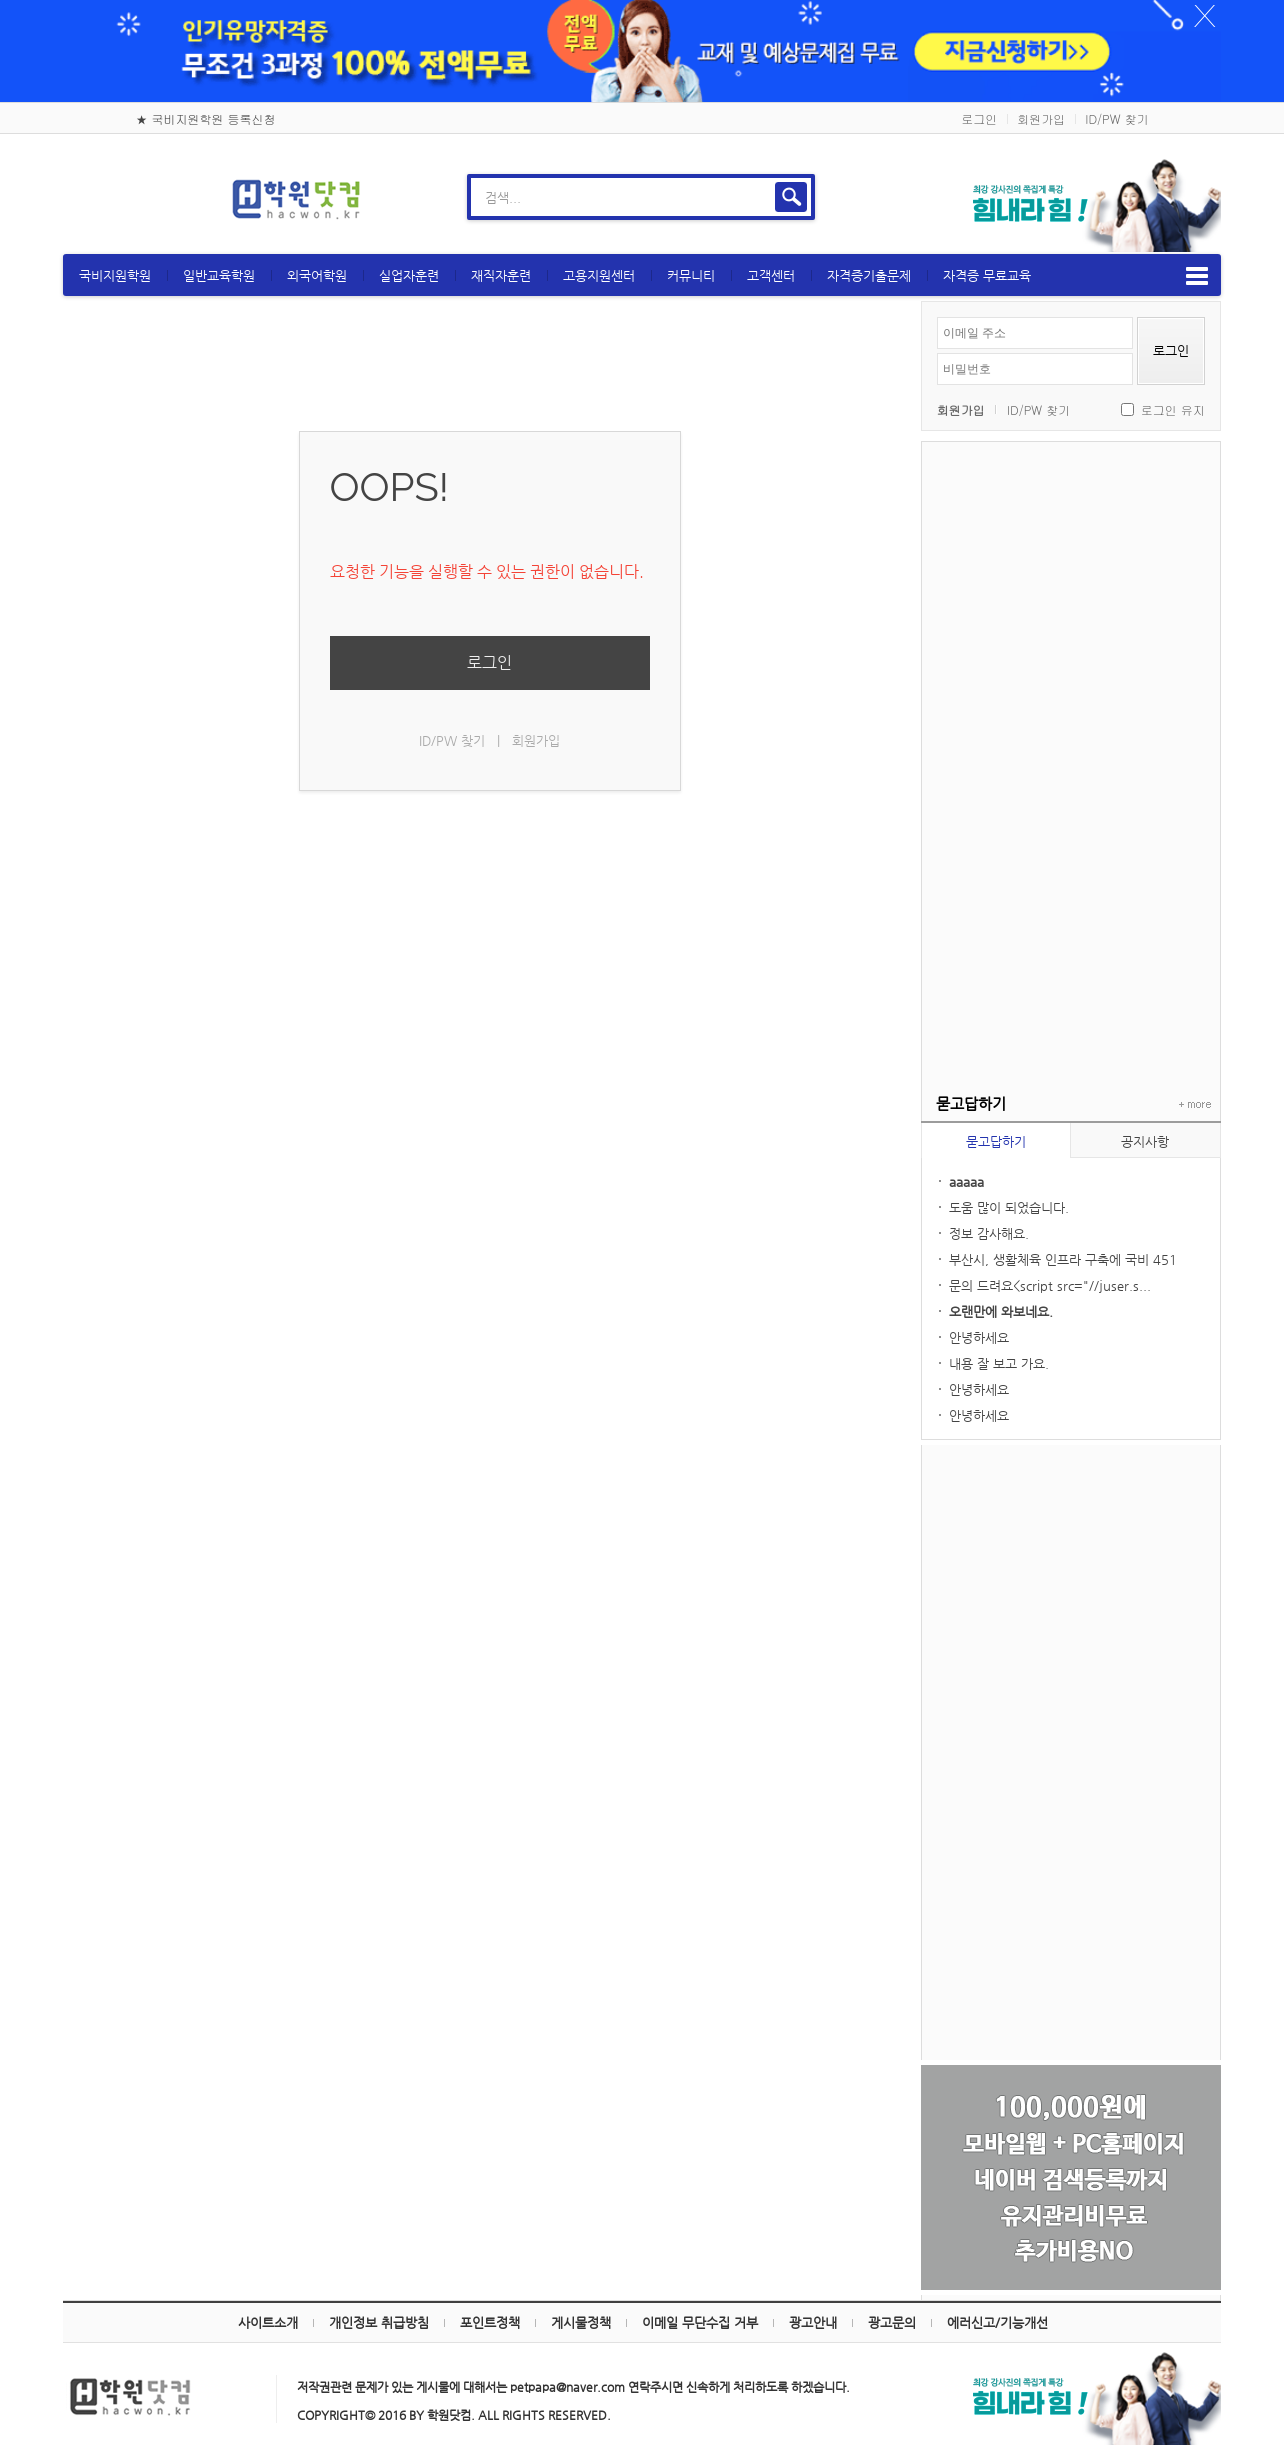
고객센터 (834, 264)
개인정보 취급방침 (379, 2311)
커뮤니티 (754, 264)
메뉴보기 (1135, 265)
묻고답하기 (934, 1130)
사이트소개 (268, 2311)
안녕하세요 (917, 1326)
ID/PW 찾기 (1116, 107)
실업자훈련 (472, 264)
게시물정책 (581, 2311)
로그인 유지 (1111, 398)
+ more (1129, 1094)
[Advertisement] (1009, 731)
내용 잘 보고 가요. (937, 1352)
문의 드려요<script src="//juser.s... (988, 1274)
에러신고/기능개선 (997, 2311)
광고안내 (813, 2311)
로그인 (979, 107)
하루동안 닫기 (1134, 20)
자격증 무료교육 (1050, 264)
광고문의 (892, 2311)
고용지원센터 (662, 264)
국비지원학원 (178, 264)
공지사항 (1083, 1130)
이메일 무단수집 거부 (700, 2311)
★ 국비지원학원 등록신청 (206, 107)
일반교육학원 (282, 264)
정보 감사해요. (927, 1222)
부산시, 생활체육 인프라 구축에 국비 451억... (1001, 1250)
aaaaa (904, 1170)
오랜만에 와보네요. (939, 1300)
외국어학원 (380, 264)
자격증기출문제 (932, 264)
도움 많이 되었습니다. (947, 1196)
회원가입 (1041, 107)
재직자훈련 (564, 264)
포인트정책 (490, 2311)
